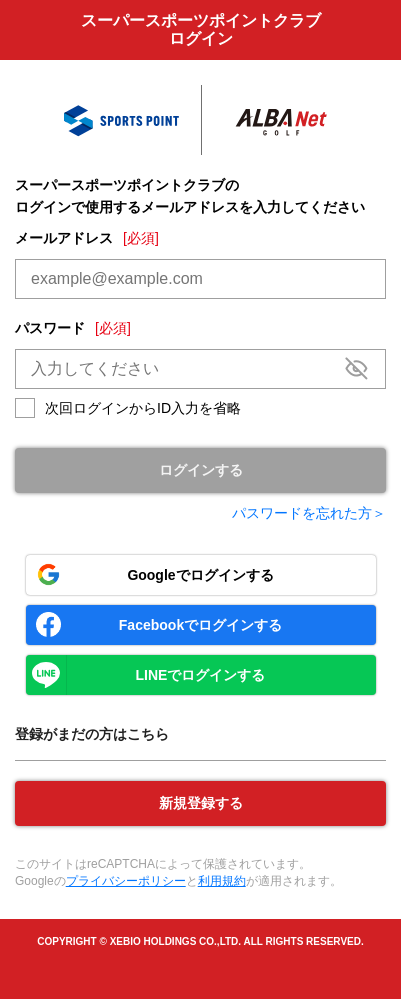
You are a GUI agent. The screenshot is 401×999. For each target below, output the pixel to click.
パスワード (73, 328)
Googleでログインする (200, 575)
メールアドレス (87, 238)
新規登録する (201, 803)
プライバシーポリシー (126, 881)
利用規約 (222, 881)
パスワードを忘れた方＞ (309, 513)
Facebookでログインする (200, 625)
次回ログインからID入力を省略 (143, 408)
